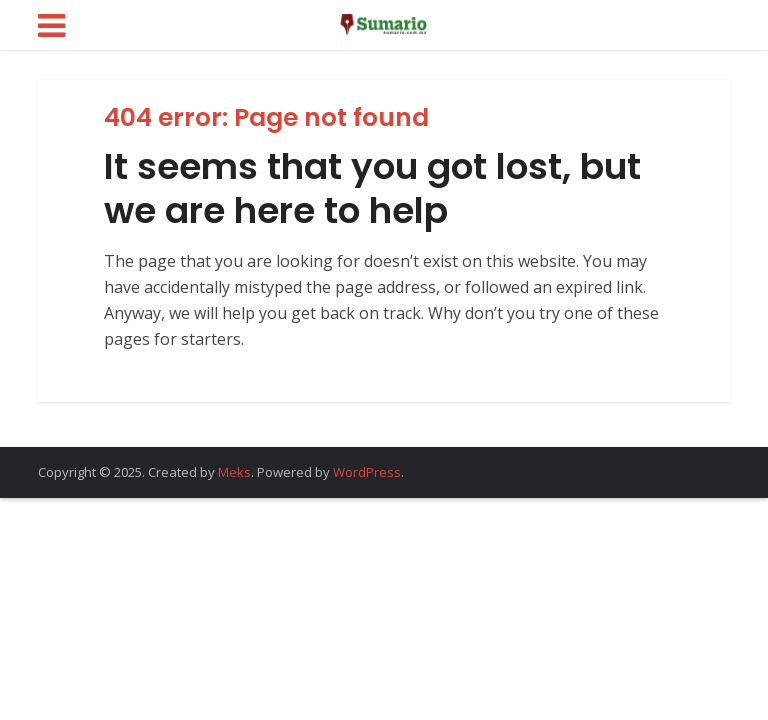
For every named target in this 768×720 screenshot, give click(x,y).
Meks (234, 472)
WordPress (367, 472)
